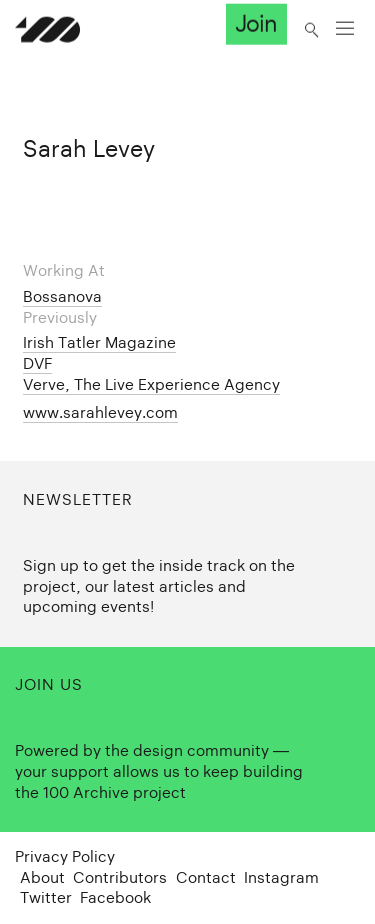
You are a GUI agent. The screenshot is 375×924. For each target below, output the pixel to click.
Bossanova (62, 296)
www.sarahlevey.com (100, 412)
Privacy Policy (65, 856)
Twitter (46, 897)
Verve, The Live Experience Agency (151, 384)
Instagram (281, 877)
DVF (37, 363)
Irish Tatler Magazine (99, 342)
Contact (206, 877)
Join (256, 24)
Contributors (120, 877)
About (42, 877)
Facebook (115, 897)
